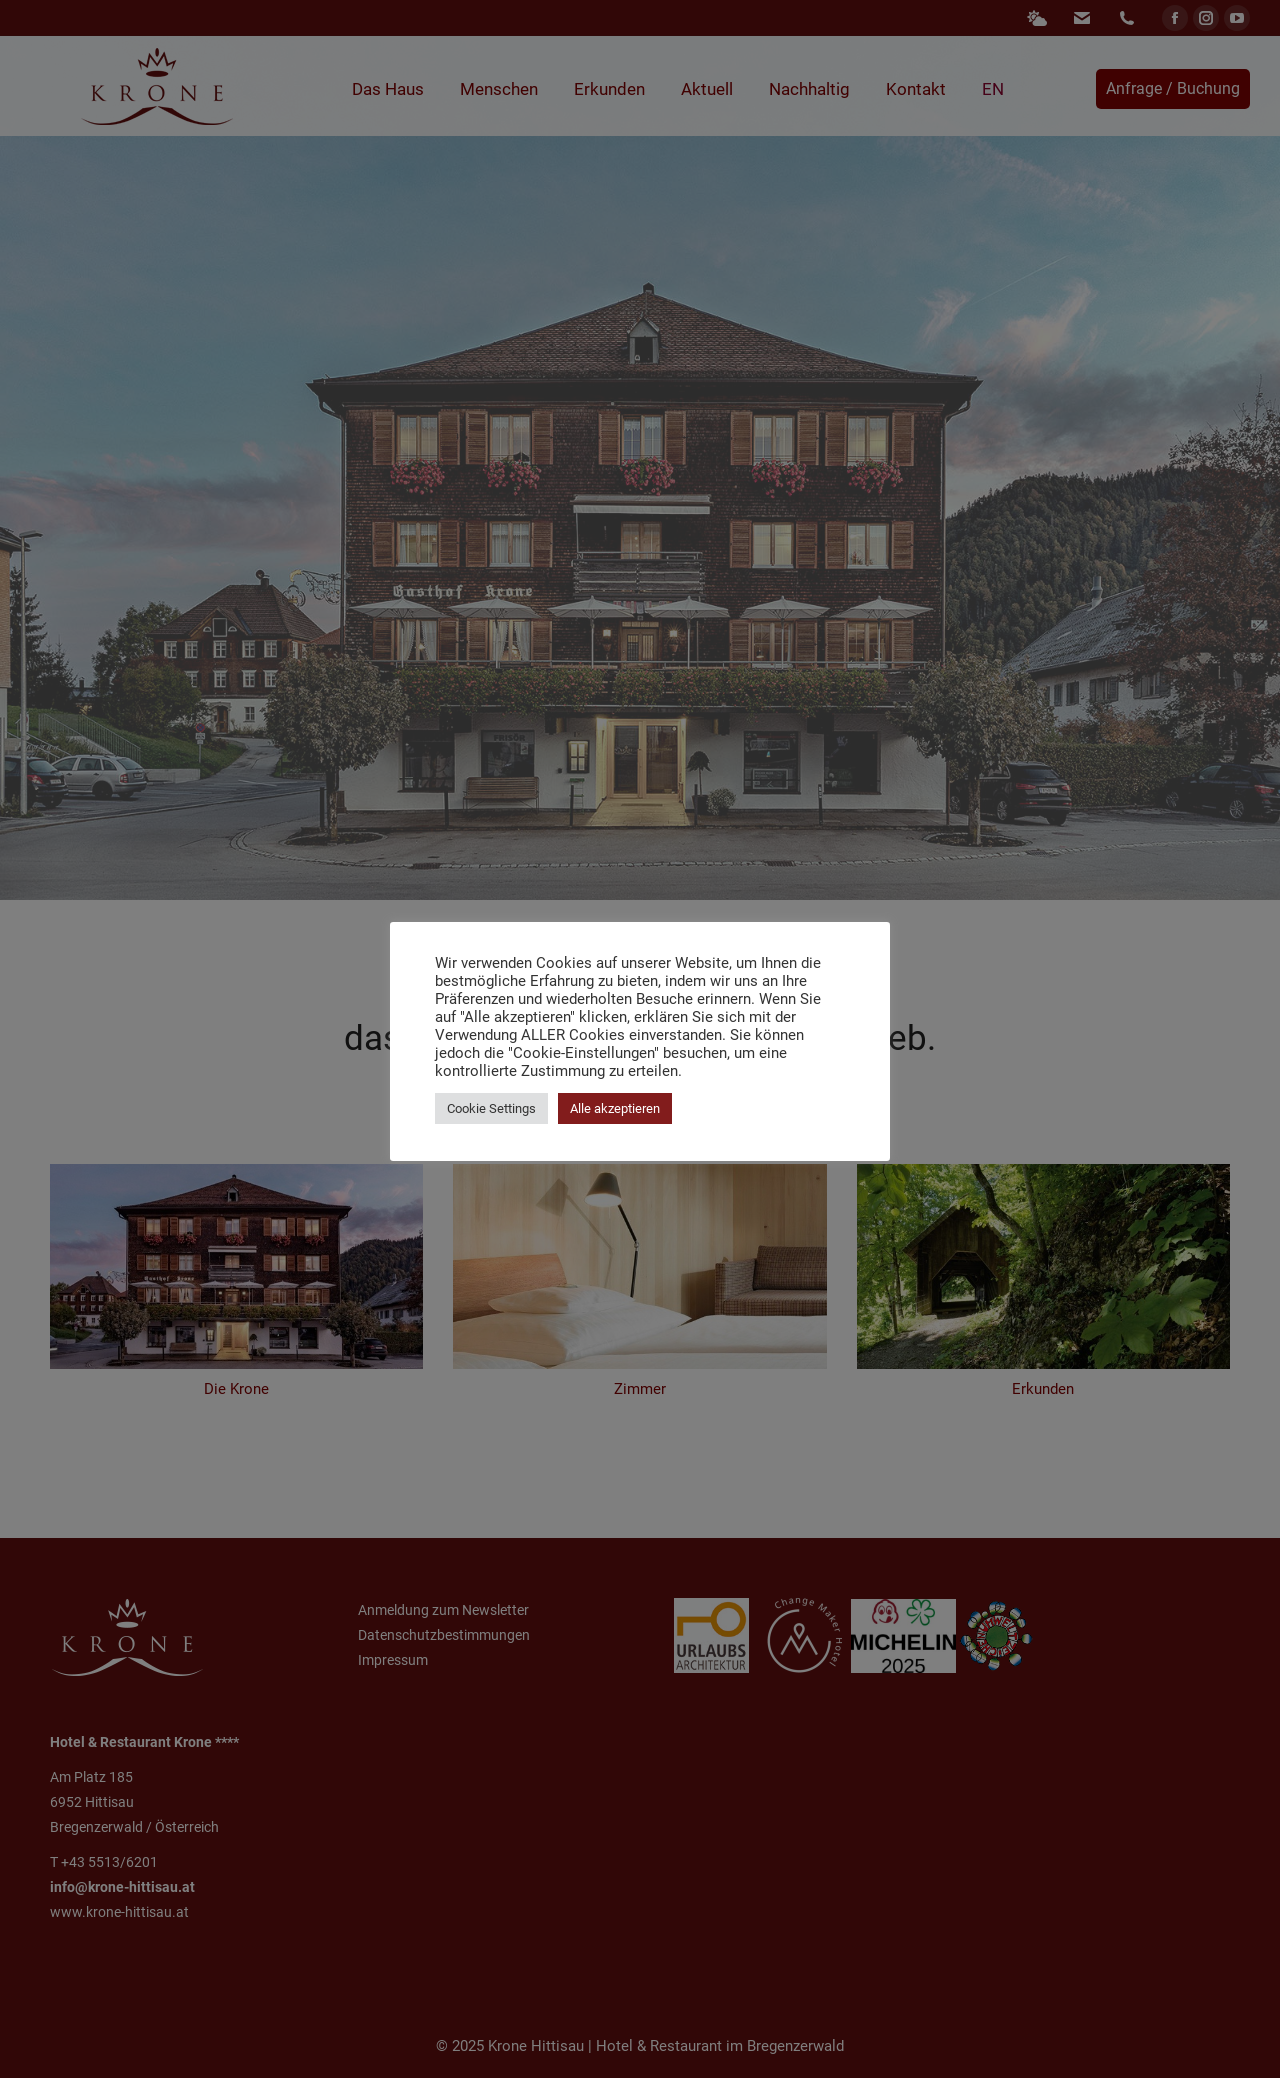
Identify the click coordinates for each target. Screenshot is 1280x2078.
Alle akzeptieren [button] (615, 1108)
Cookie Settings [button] (491, 1108)
